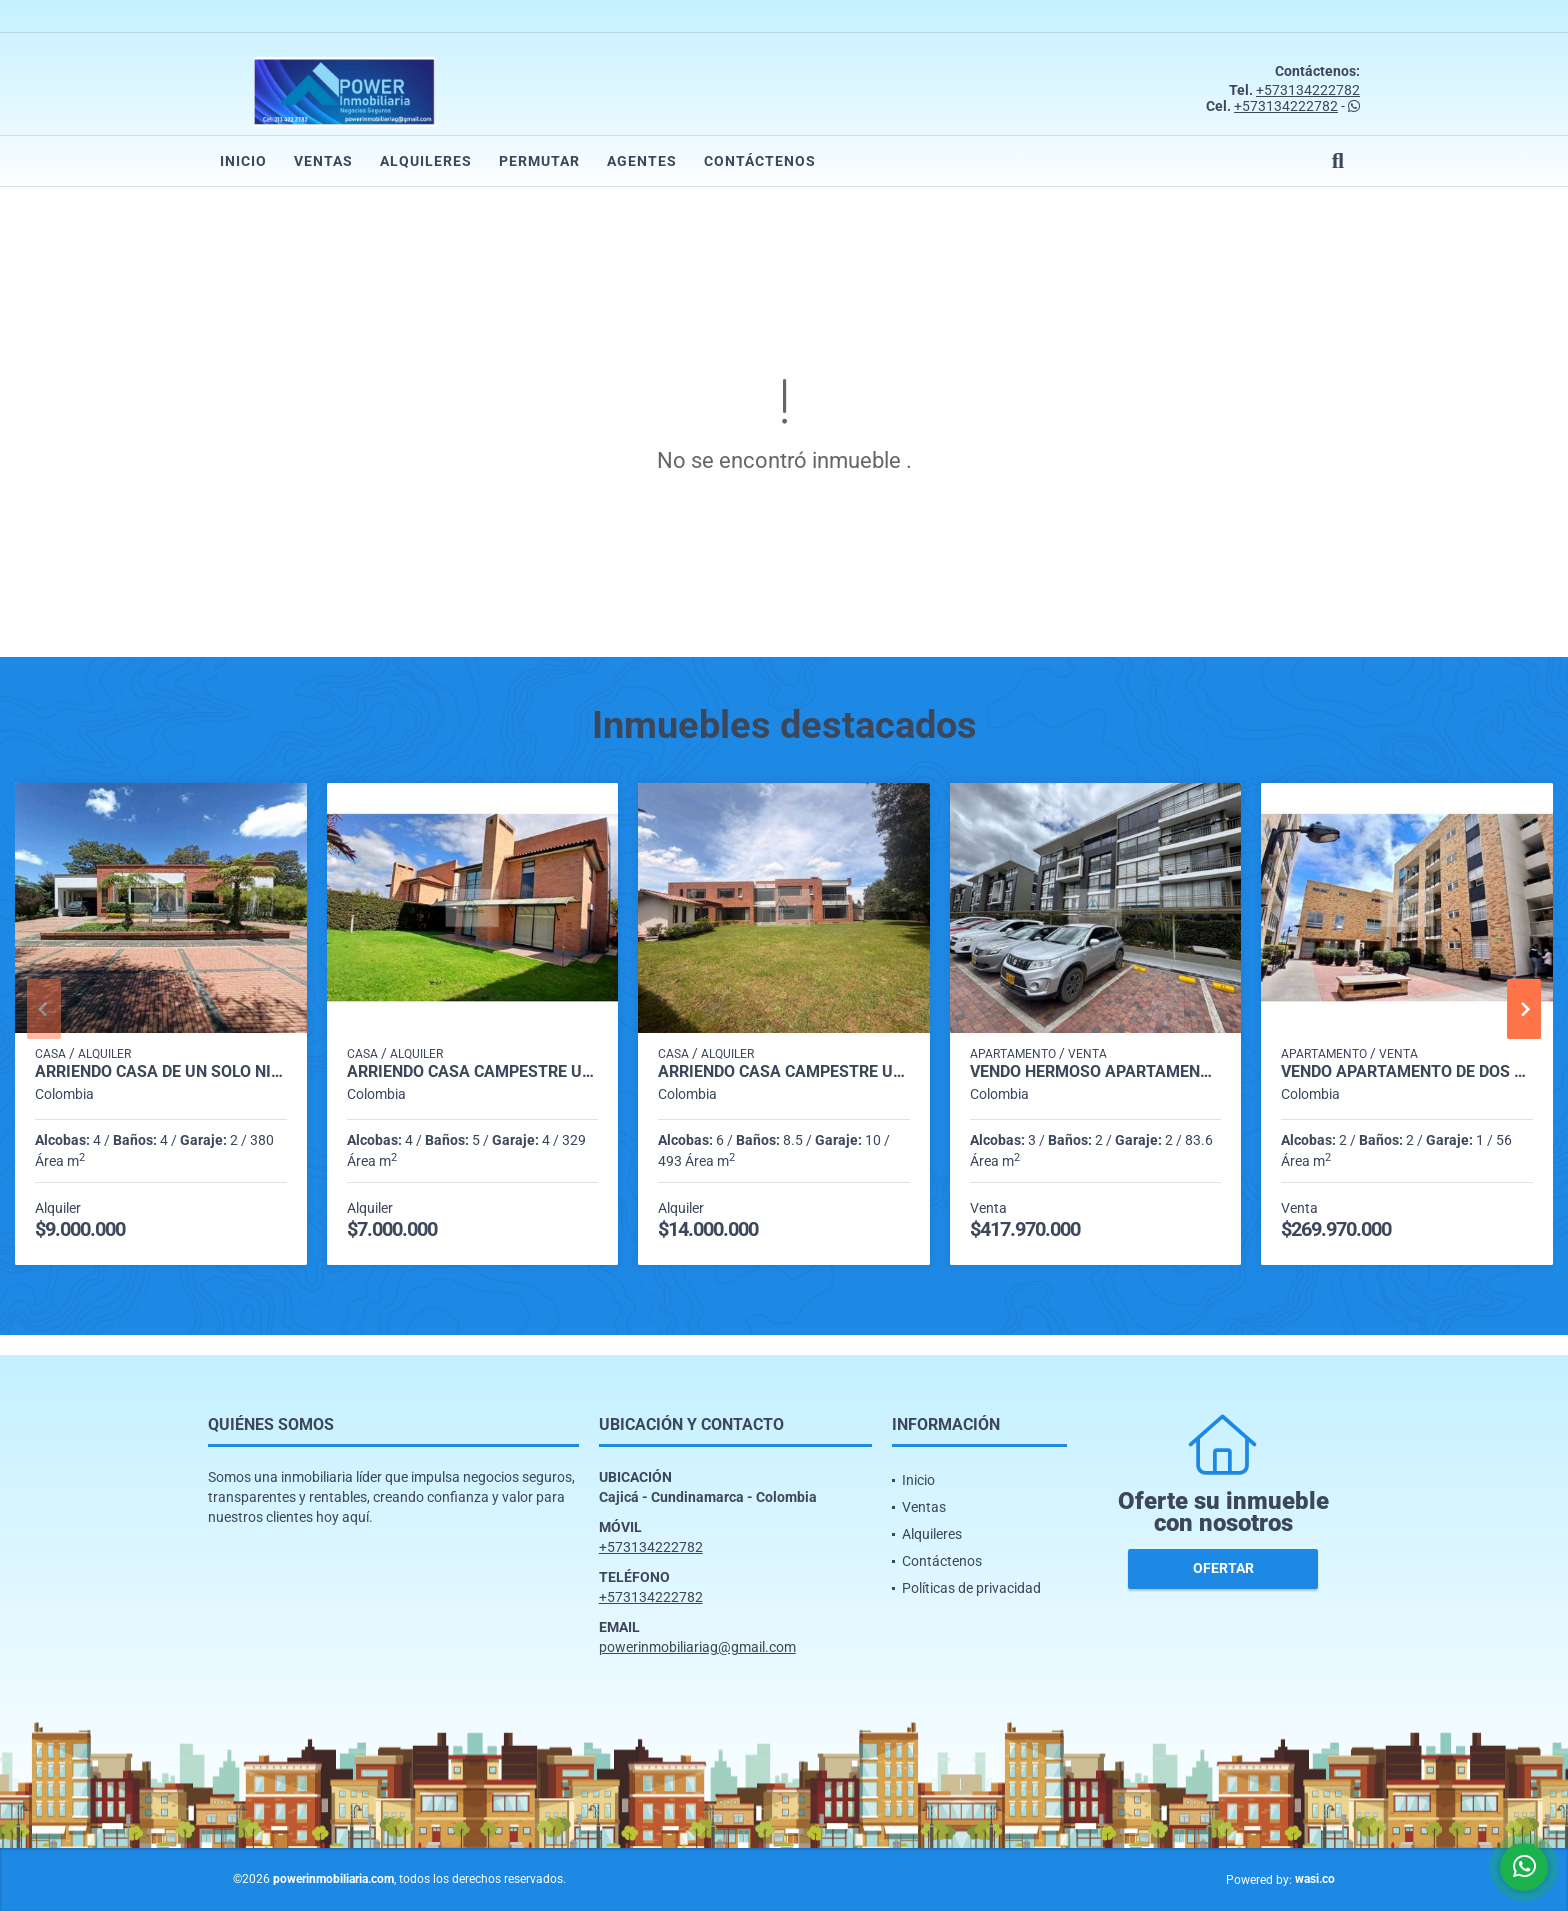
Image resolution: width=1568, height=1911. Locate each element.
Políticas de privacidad (971, 1588)
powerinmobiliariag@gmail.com (697, 1647)
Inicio (243, 161)
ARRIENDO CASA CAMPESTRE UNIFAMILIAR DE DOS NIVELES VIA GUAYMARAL (784, 1072)
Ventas (323, 161)
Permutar (539, 161)
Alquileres (426, 161)
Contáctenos (760, 161)
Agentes (642, 161)
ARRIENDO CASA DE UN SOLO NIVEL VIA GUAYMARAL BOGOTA (161, 1072)
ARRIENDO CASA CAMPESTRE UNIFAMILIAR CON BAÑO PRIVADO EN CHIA (473, 1072)
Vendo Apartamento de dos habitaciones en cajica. (1407, 1072)
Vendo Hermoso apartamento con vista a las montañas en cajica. (1096, 1072)
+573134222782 (1308, 90)
